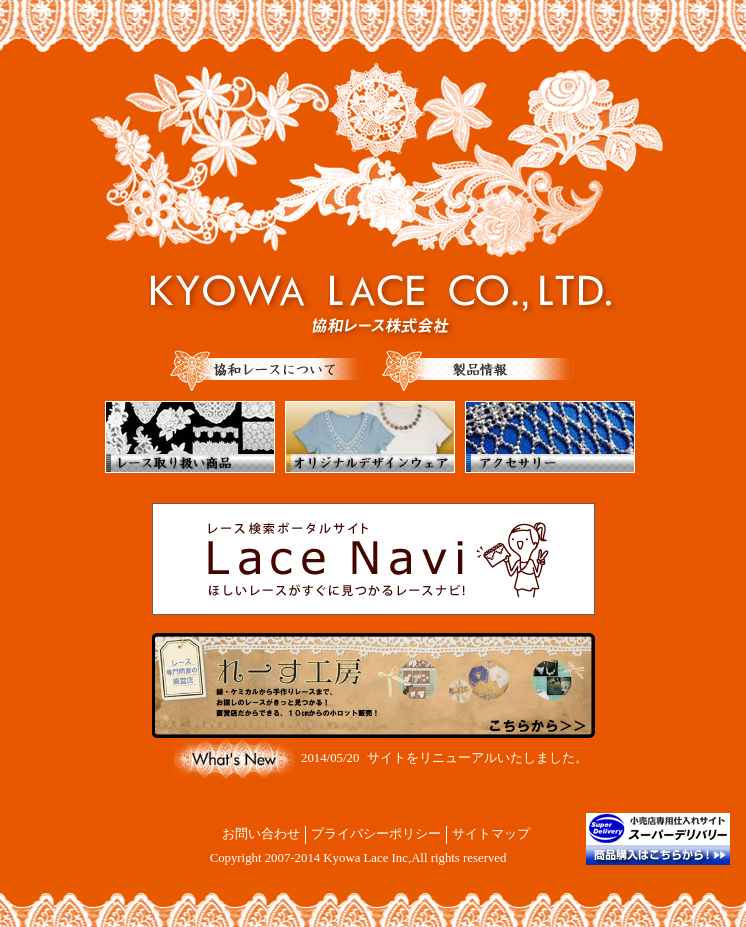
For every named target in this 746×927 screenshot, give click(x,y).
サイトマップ (491, 834)
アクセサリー (550, 437)
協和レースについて (266, 370)
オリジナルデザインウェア (370, 437)
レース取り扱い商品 (190, 437)
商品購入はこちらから (658, 839)
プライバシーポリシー (376, 834)
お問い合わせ (261, 834)
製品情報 (478, 370)
